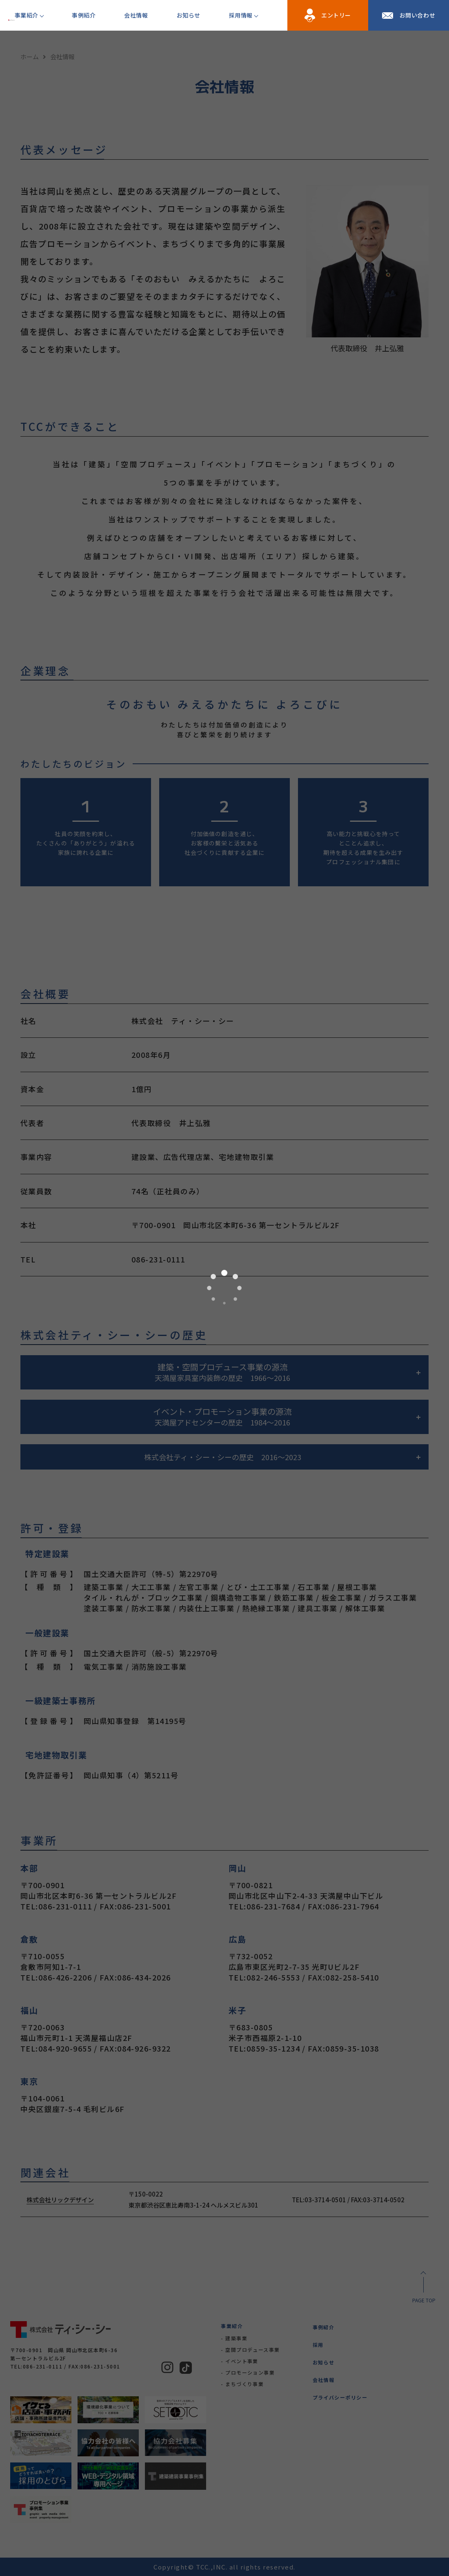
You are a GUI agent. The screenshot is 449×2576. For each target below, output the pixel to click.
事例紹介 (84, 15)
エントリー (336, 15)
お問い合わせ (417, 15)
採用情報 (241, 15)
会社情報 (136, 15)
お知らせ (188, 15)
